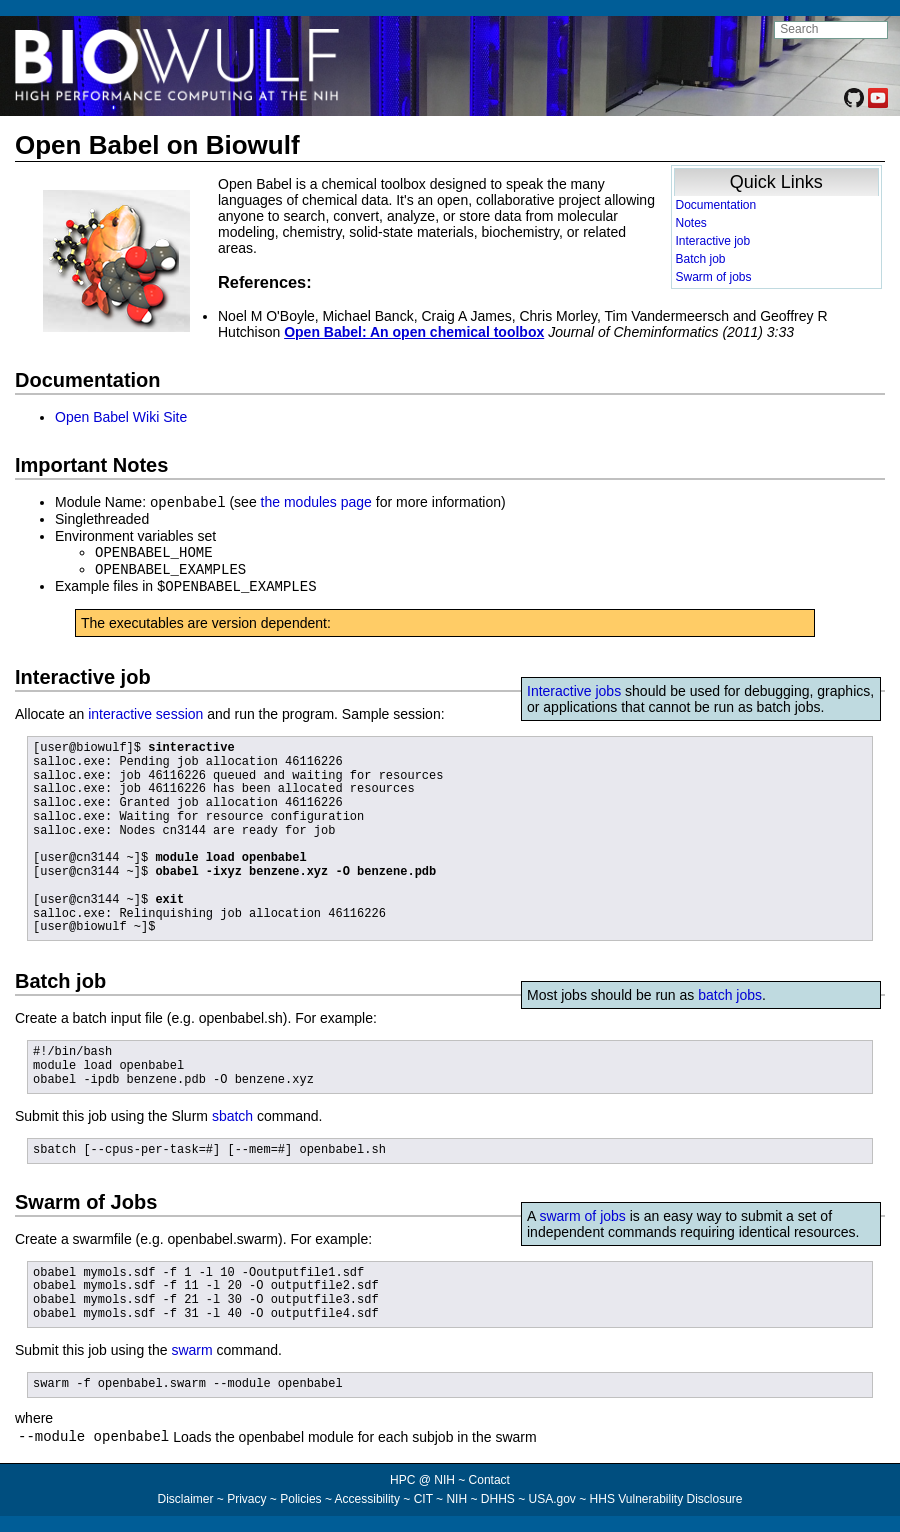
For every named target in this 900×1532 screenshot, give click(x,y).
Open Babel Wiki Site (121, 417)
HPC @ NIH (424, 1479)
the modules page (316, 502)
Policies (300, 1498)
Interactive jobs (574, 687)
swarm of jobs (582, 1212)
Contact (489, 1479)
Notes (691, 223)
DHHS (498, 1498)
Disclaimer (185, 1498)
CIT (423, 1498)
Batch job (701, 259)
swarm (191, 1346)
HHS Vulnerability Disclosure (666, 1498)
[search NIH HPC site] (831, 30)
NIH (456, 1498)
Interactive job (713, 241)
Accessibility (367, 1498)
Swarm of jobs (714, 277)
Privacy (246, 1498)
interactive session (145, 710)
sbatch (232, 1112)
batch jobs (730, 991)
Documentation (716, 205)
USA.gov (552, 1498)
